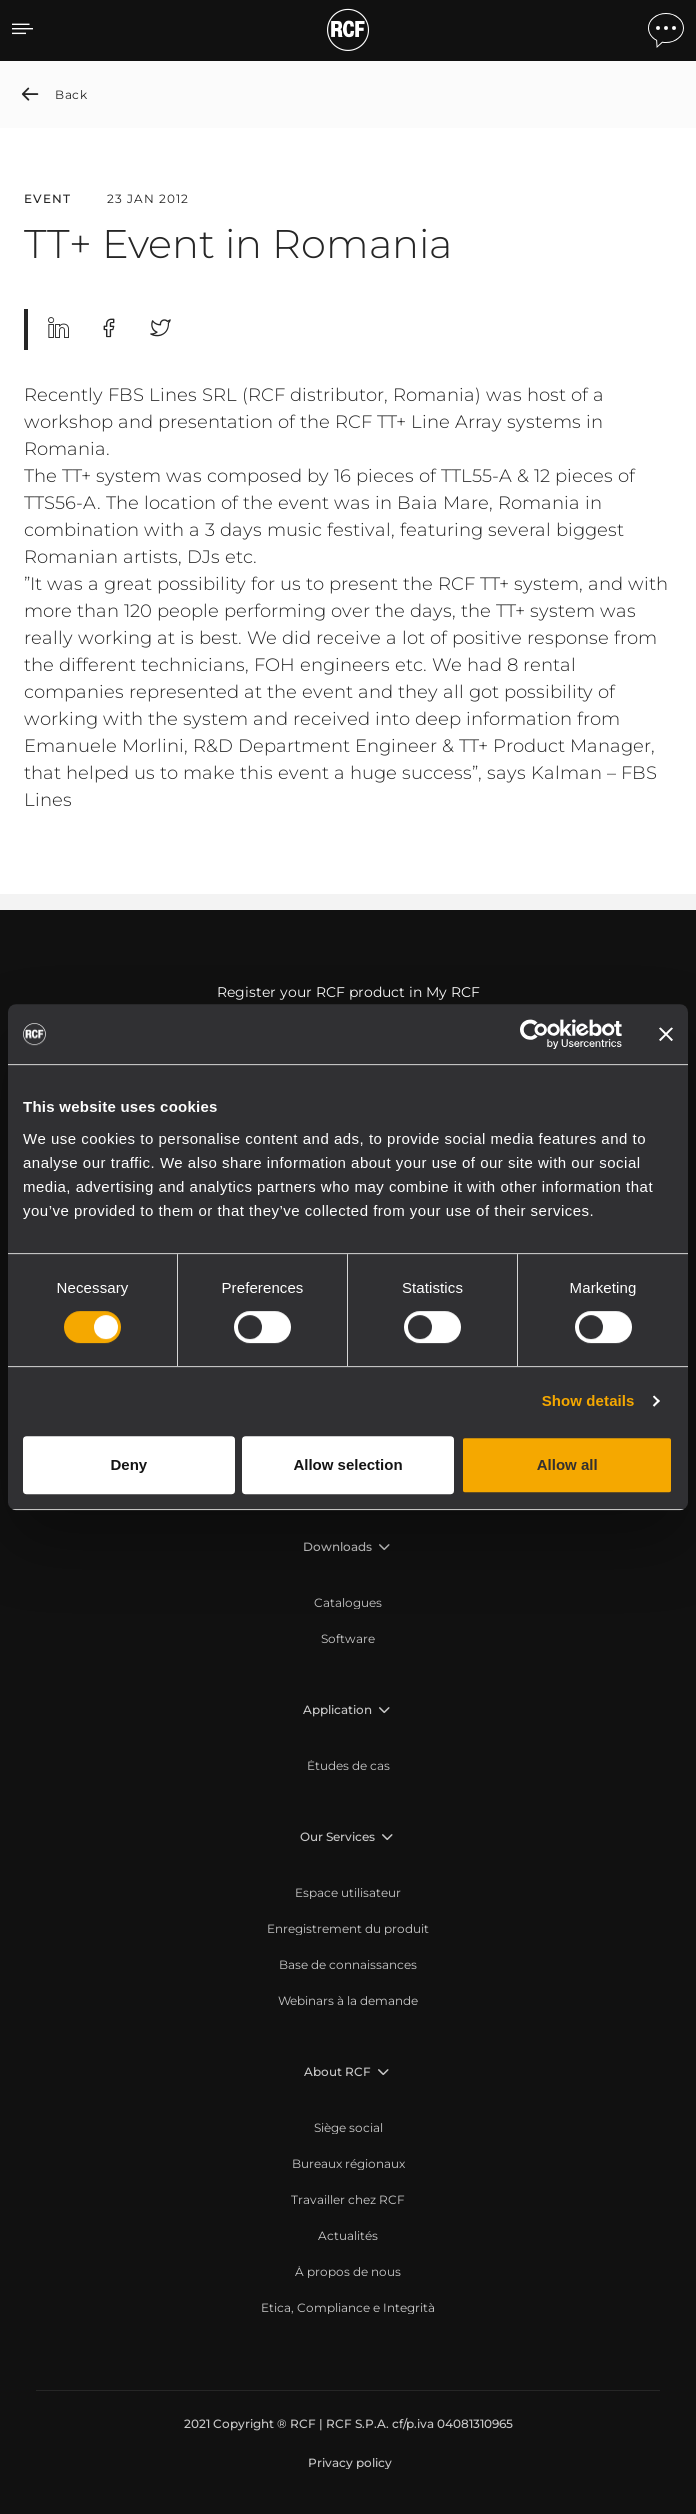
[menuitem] (348, 1603)
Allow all (567, 1464)
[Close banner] (666, 1034)
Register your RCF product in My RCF (348, 992)
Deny (128, 1464)
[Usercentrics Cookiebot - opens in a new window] (534, 1034)
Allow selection (347, 1464)
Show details (588, 1400)
